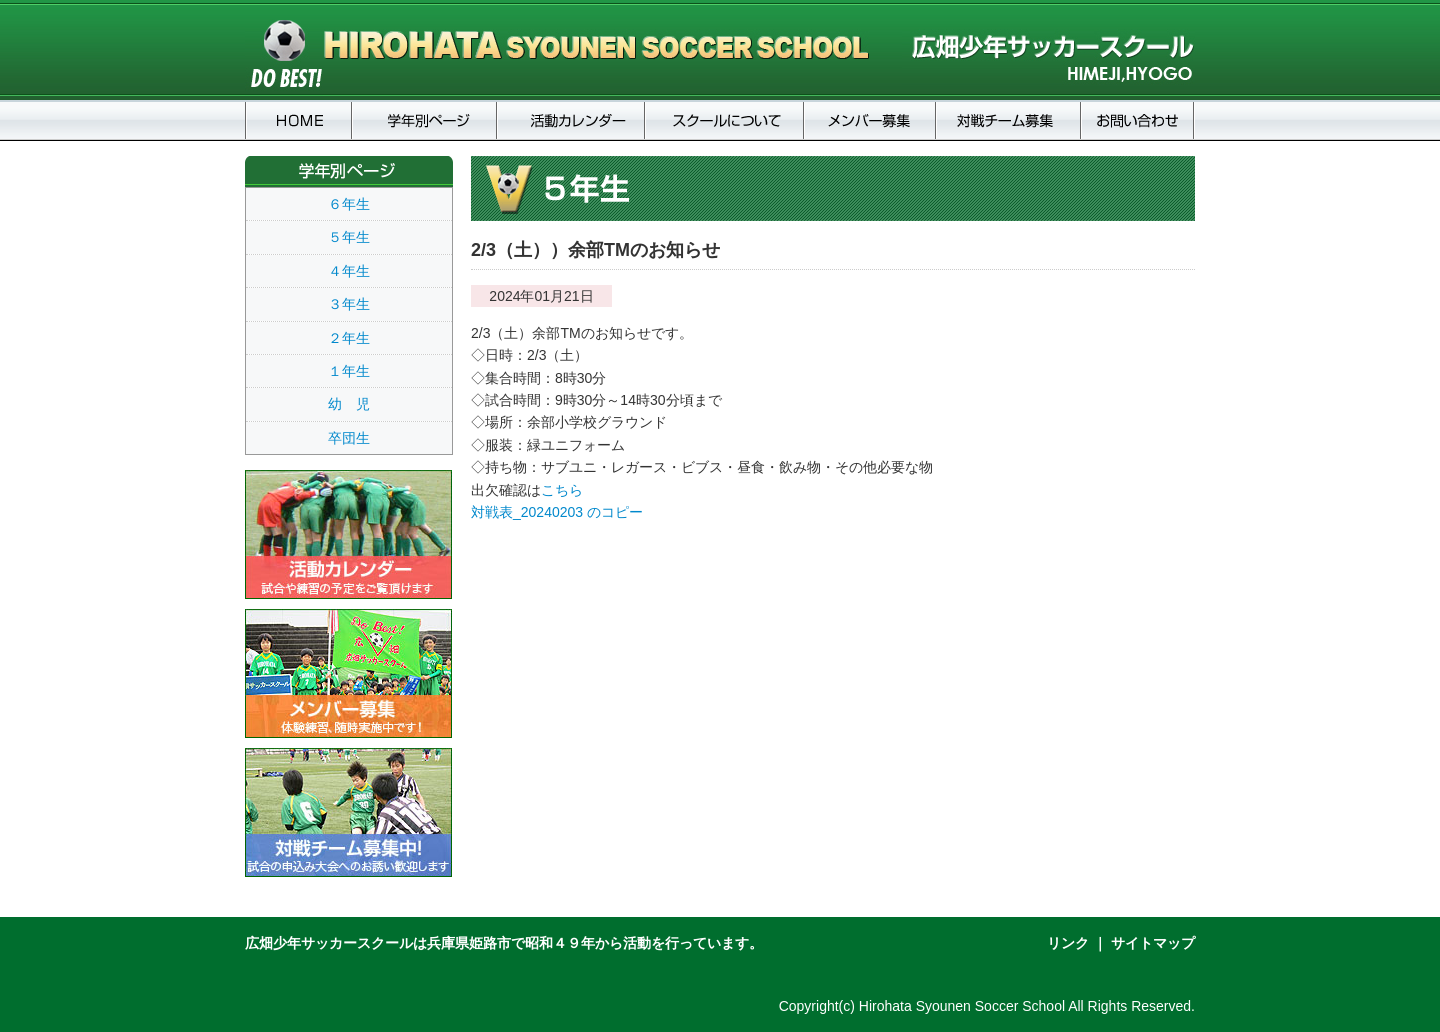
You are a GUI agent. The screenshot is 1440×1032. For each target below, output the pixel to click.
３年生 (349, 304)
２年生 (349, 338)
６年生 (349, 204)
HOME (298, 120)
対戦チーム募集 (1008, 120)
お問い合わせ (1138, 120)
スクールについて (724, 120)
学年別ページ (424, 120)
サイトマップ (1153, 943)
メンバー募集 (870, 120)
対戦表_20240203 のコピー (557, 512)
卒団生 (349, 438)
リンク (1068, 943)
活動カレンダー (571, 120)
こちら (562, 490)
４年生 (349, 271)
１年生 (349, 371)
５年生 (349, 237)
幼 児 (349, 404)
